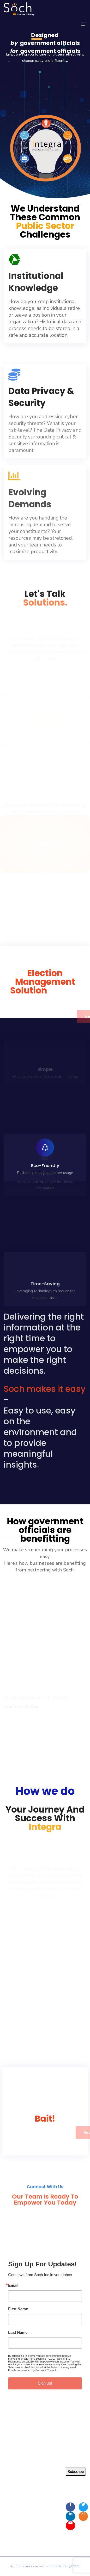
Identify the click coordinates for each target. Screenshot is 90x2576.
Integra (6, 2465)
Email (13, 2285)
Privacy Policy (32, 2514)
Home (31, 2465)
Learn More (36, 39)
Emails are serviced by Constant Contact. (32, 2370)
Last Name (18, 2333)
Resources (34, 2489)
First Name (18, 2309)
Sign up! (45, 2383)
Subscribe (76, 2471)
